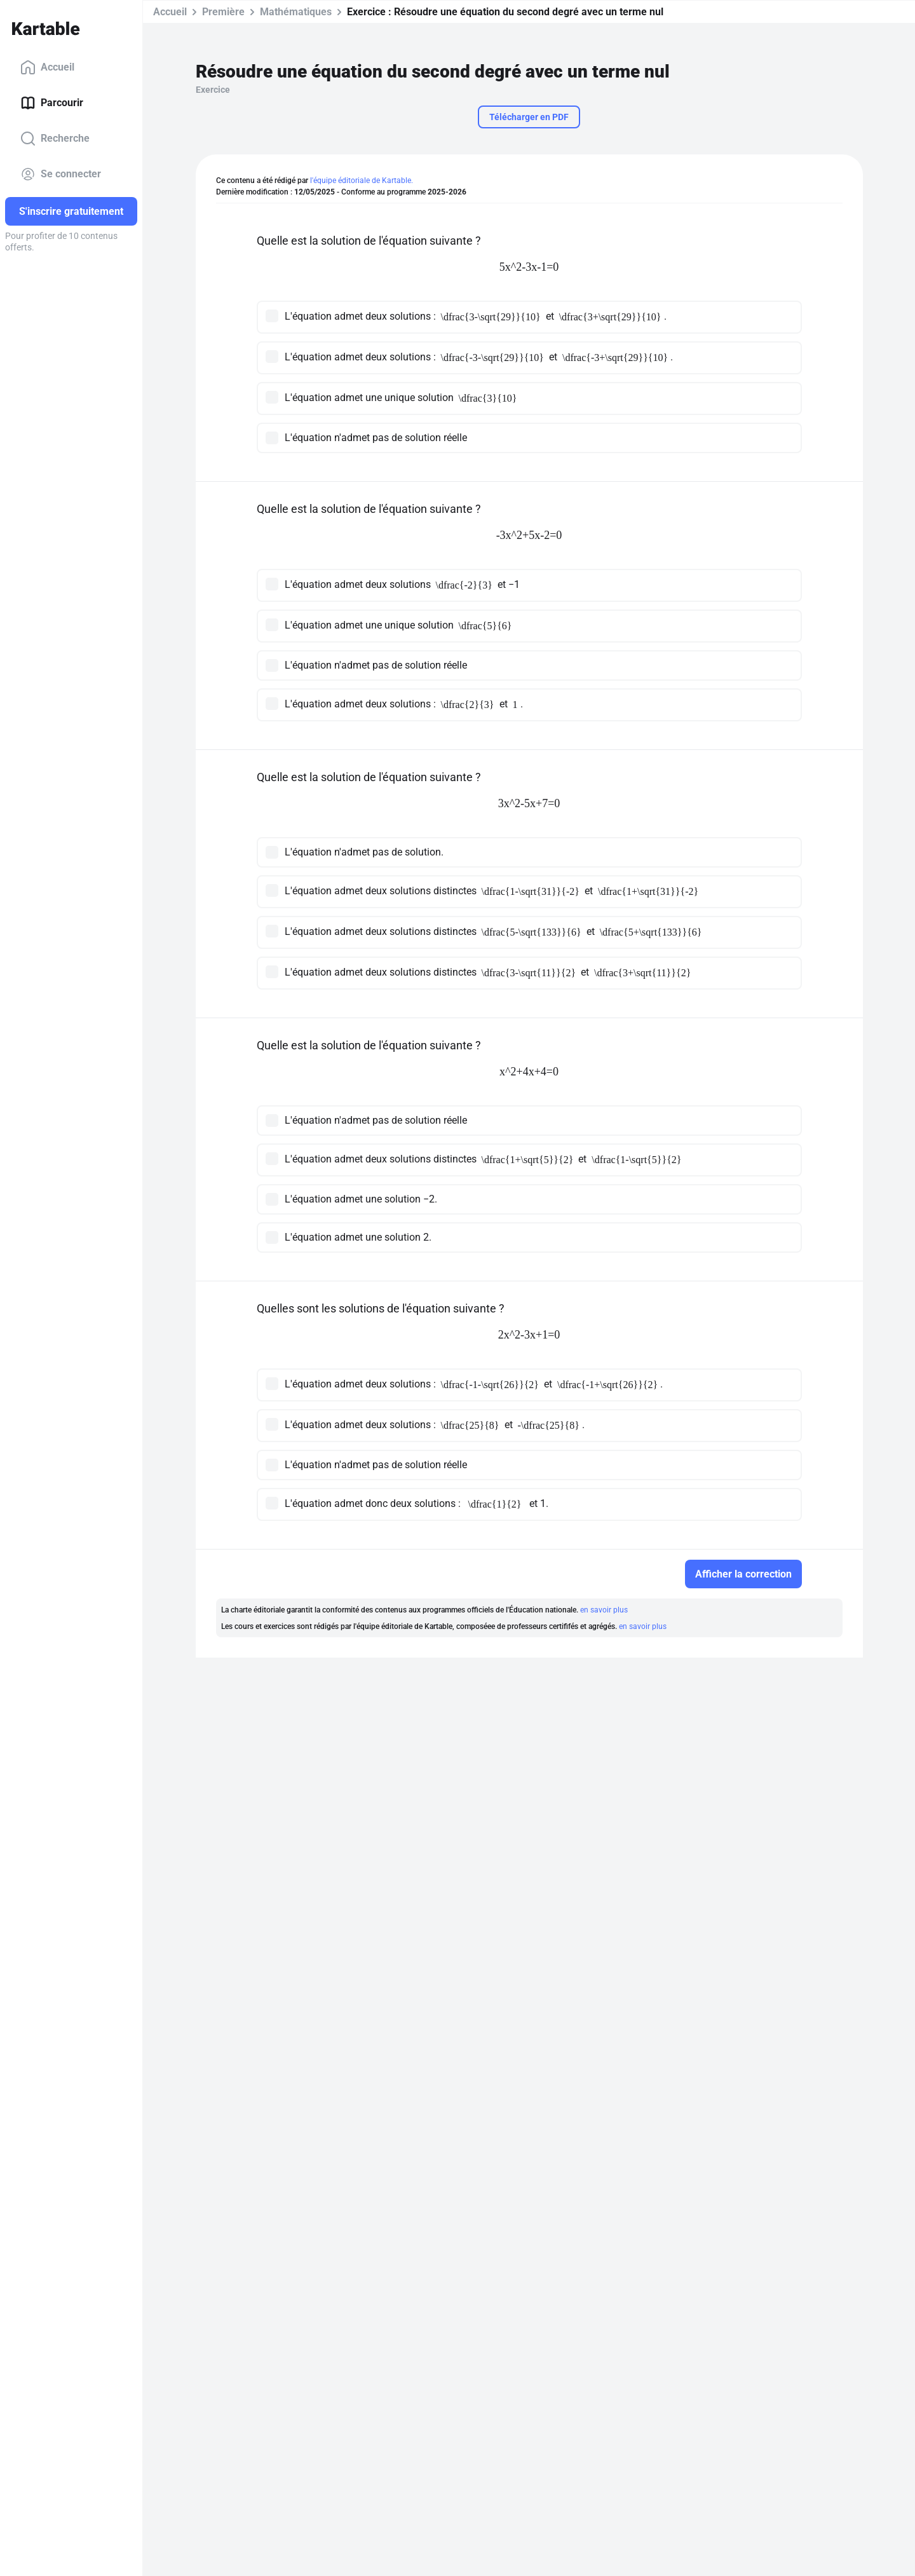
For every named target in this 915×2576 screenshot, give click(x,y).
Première (223, 12)
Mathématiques (296, 12)
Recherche (55, 138)
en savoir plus (604, 1609)
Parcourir (51, 103)
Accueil (47, 67)
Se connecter (60, 174)
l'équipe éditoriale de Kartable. (361, 180)
